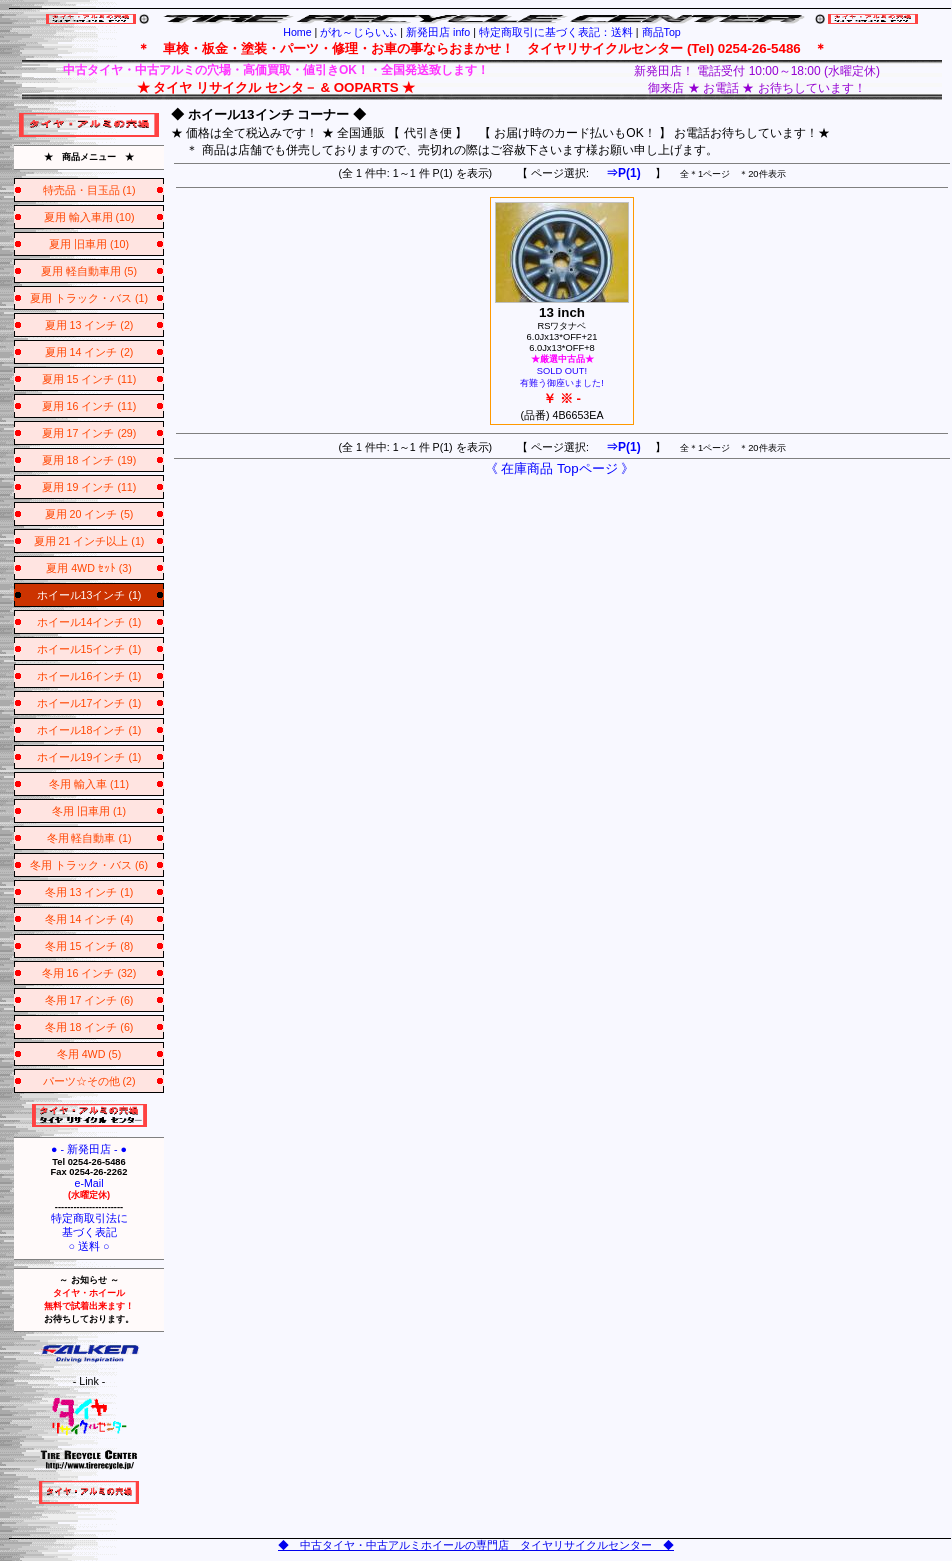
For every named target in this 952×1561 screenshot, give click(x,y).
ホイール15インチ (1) (89, 649)
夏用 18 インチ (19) (89, 460)
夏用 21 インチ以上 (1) (89, 541)
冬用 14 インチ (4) (89, 919)
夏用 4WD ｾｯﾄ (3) (89, 568)
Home (297, 32)
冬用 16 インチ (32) (89, 973)
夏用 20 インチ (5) (89, 514)
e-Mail (88, 1183)
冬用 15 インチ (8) (89, 946)
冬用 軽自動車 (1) (89, 838)
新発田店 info (438, 32)
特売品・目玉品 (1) (89, 190)
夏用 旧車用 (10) (89, 244)
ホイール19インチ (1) (89, 757)
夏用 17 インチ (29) (89, 433)
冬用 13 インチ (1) (89, 892)
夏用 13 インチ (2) (89, 325)
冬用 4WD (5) (89, 1054)
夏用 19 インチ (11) (89, 487)
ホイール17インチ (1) (89, 703)
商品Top (661, 32)
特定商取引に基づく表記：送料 (556, 32)
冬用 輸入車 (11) (89, 784)
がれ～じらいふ (358, 32)
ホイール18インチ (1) (89, 730)
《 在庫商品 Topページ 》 (560, 468)
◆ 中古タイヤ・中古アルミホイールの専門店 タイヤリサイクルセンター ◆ (476, 1545)
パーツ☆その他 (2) (89, 1081)
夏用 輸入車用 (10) (89, 217)
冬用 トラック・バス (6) (89, 865)
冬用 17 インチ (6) (89, 1000)
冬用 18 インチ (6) (89, 1027)
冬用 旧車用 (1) (89, 811)
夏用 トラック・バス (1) (89, 298)
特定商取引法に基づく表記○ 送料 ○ (89, 1232)
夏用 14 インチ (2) (89, 352)
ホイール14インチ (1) (89, 622)
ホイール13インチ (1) (89, 595)
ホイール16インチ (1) (89, 676)
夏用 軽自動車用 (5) (89, 271)
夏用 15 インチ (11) (89, 379)
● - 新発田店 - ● (89, 1149)
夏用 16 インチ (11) (89, 406)
